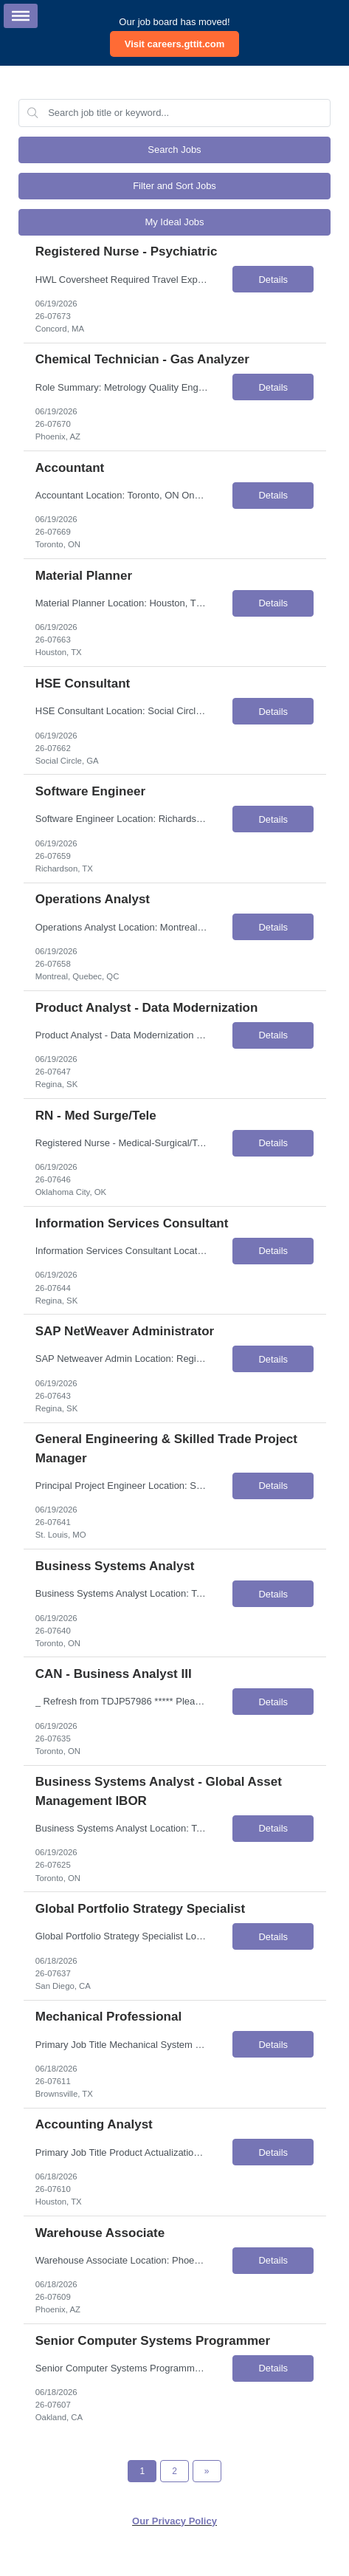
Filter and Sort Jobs (174, 185)
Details (273, 279)
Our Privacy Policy (174, 2521)
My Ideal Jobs (174, 221)
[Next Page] (207, 2471)
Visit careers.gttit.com (175, 43)
